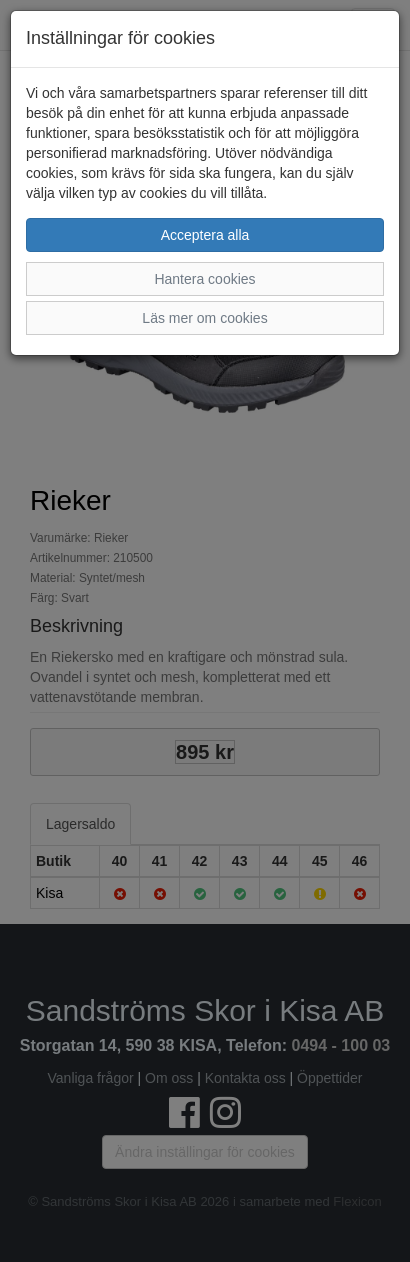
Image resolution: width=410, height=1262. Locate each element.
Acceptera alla (205, 235)
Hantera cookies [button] (204, 279)
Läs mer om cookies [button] (204, 318)
